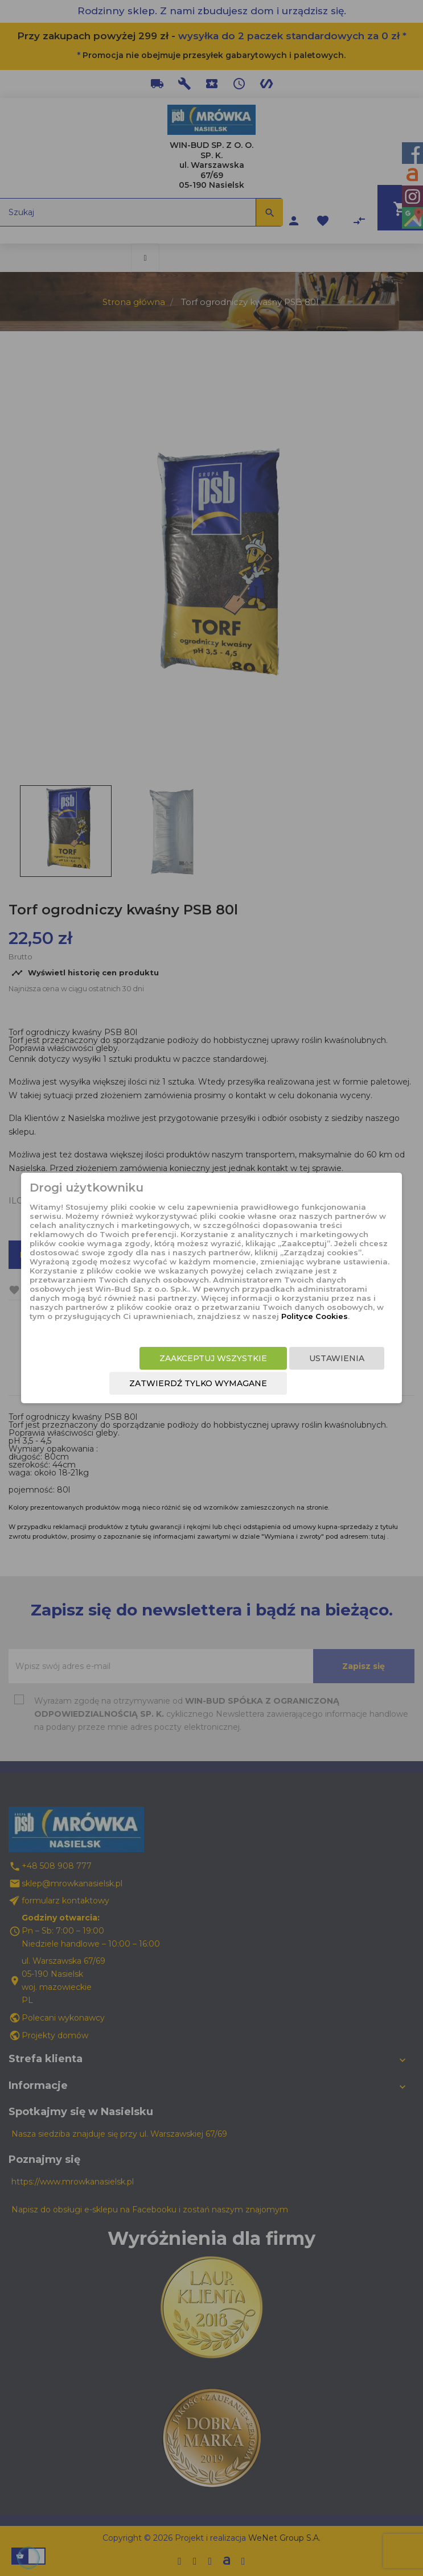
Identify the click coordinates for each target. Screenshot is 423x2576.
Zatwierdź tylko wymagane (198, 1383)
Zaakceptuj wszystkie (213, 1358)
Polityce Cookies (314, 1316)
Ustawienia (336, 1358)
